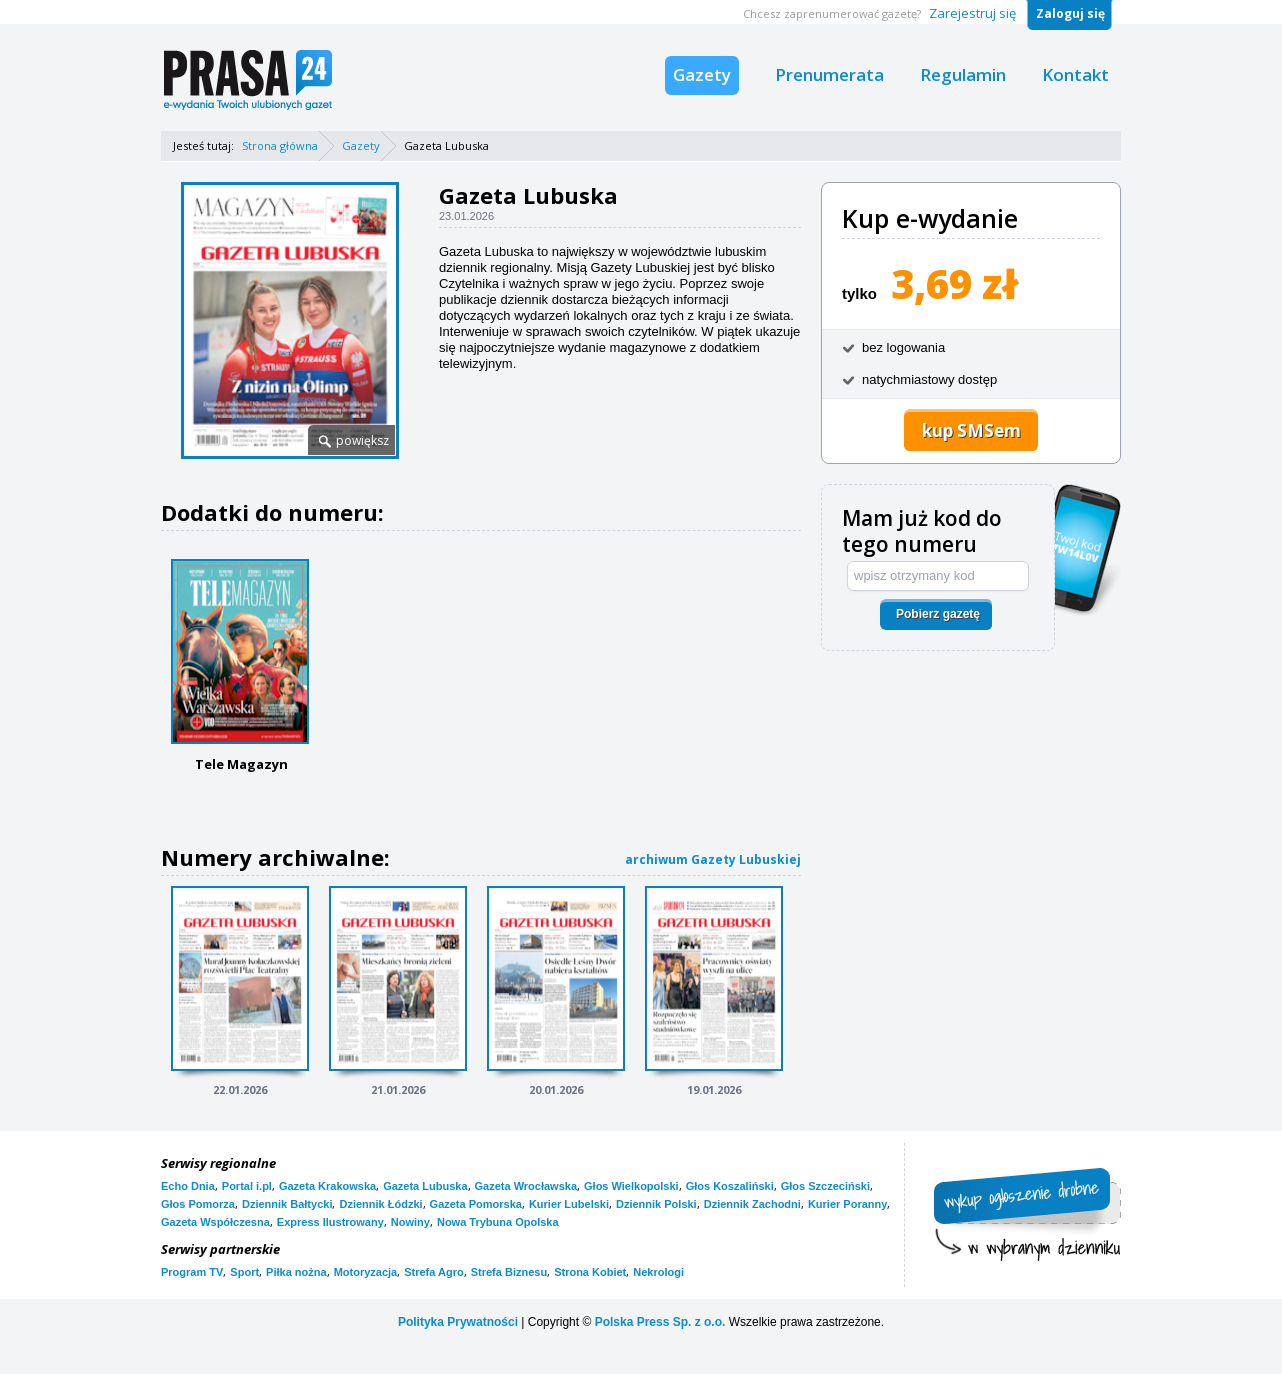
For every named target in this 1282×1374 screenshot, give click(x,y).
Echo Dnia (188, 1186)
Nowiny (410, 1222)
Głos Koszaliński (730, 1186)
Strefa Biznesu (509, 1272)
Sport (244, 1272)
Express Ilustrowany (330, 1222)
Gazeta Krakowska (327, 1186)
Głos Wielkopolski (631, 1186)
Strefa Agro (434, 1272)
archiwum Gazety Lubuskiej (713, 859)
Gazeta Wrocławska (526, 1186)
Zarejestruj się (972, 13)
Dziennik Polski (656, 1204)
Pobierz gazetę (938, 614)
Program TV (192, 1272)
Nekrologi (658, 1272)
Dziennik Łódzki (380, 1204)
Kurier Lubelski (569, 1204)
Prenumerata (829, 74)
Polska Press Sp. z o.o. (660, 1322)
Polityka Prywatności (458, 1322)
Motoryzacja (366, 1272)
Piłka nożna (296, 1272)
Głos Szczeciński (825, 1186)
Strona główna (280, 145)
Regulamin (963, 74)
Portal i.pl (247, 1186)
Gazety (702, 74)
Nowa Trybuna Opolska (498, 1222)
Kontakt (1075, 74)
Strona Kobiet (590, 1272)
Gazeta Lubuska (425, 1186)
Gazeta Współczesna (215, 1222)
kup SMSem (971, 430)
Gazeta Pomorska (476, 1204)
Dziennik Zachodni (752, 1204)
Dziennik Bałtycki (287, 1204)
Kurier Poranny (847, 1204)
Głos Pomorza (198, 1204)
